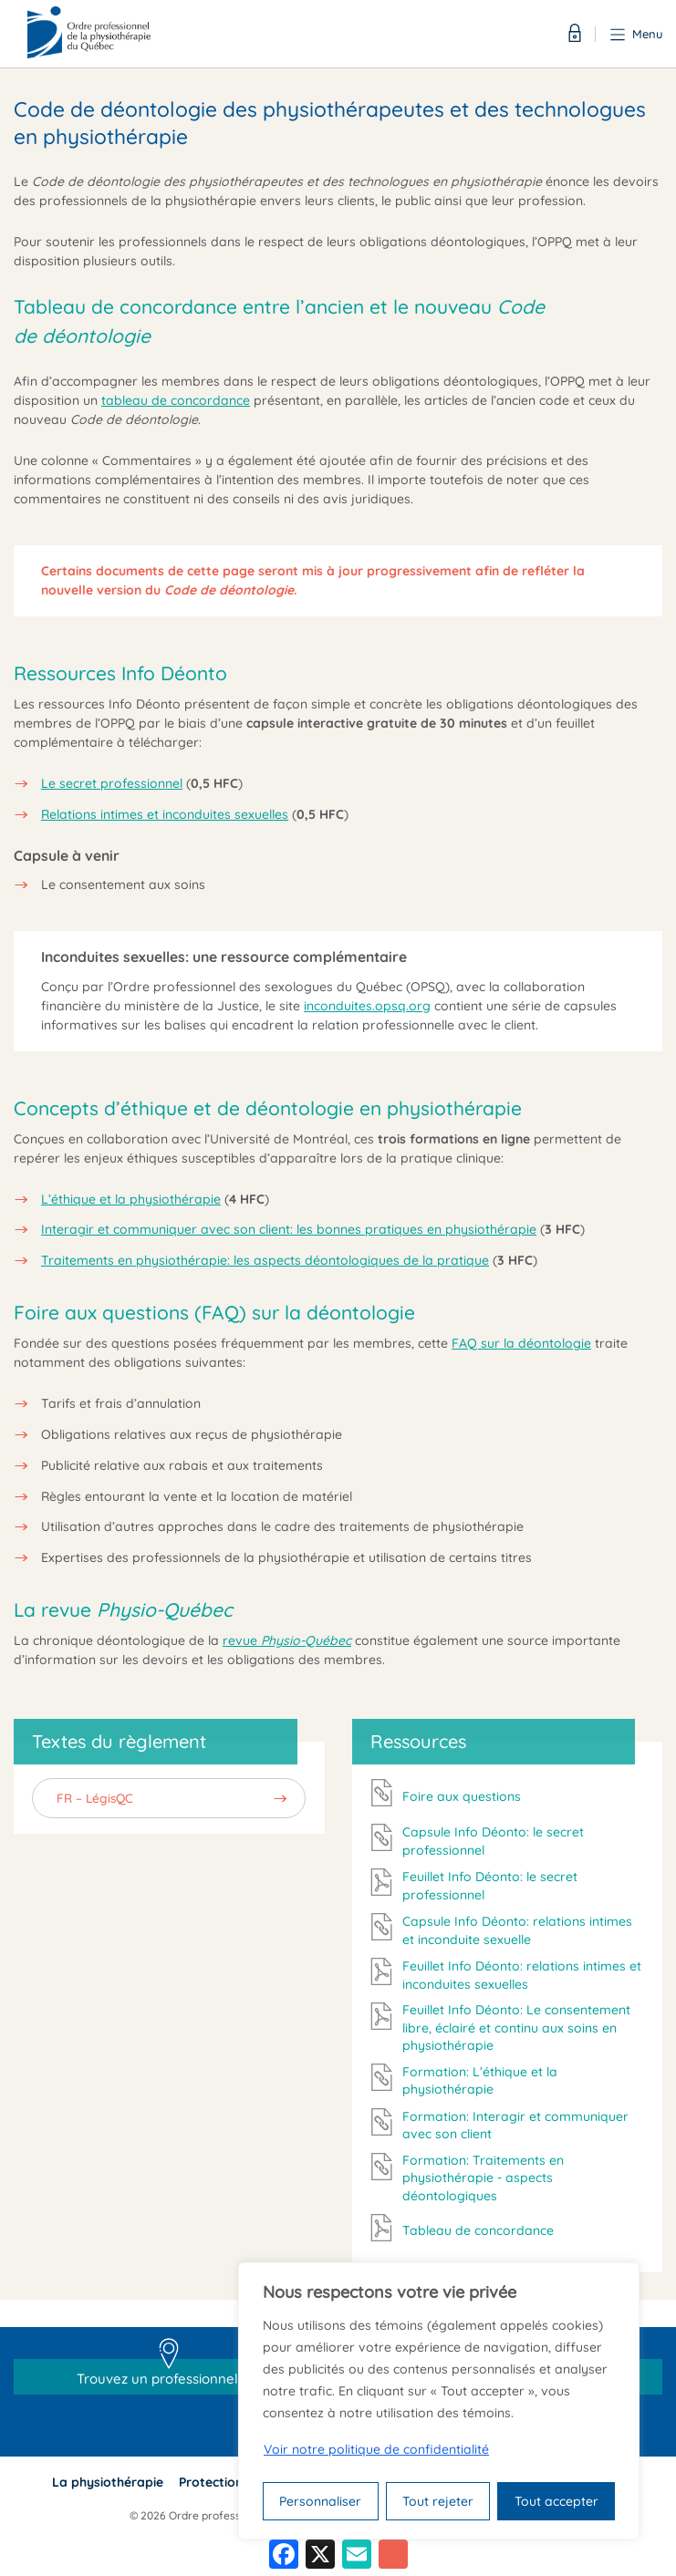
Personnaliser (320, 2501)
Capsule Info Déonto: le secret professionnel (493, 1841)
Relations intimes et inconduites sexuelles (164, 814)
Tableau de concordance (478, 2230)
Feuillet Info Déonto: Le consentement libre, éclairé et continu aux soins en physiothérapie (516, 2028)
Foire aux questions (461, 1796)
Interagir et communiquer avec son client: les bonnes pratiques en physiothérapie (288, 1229)
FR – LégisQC (95, 1797)
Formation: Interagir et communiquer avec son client (515, 2125)
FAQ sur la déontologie (521, 1343)
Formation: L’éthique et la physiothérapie (479, 2081)
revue (287, 1640)
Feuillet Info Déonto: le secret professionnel (489, 1885)
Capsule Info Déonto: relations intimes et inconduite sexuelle (517, 1930)
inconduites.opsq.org (367, 1006)
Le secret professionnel (111, 783)
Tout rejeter (437, 2501)
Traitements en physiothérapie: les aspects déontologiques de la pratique (265, 1260)
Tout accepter (556, 2501)
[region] (439, 2401)
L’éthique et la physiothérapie (131, 1199)
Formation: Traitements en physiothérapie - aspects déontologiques (483, 2178)
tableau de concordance (175, 400)
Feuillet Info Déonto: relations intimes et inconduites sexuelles (521, 1975)
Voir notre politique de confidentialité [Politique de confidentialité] (376, 2449)
